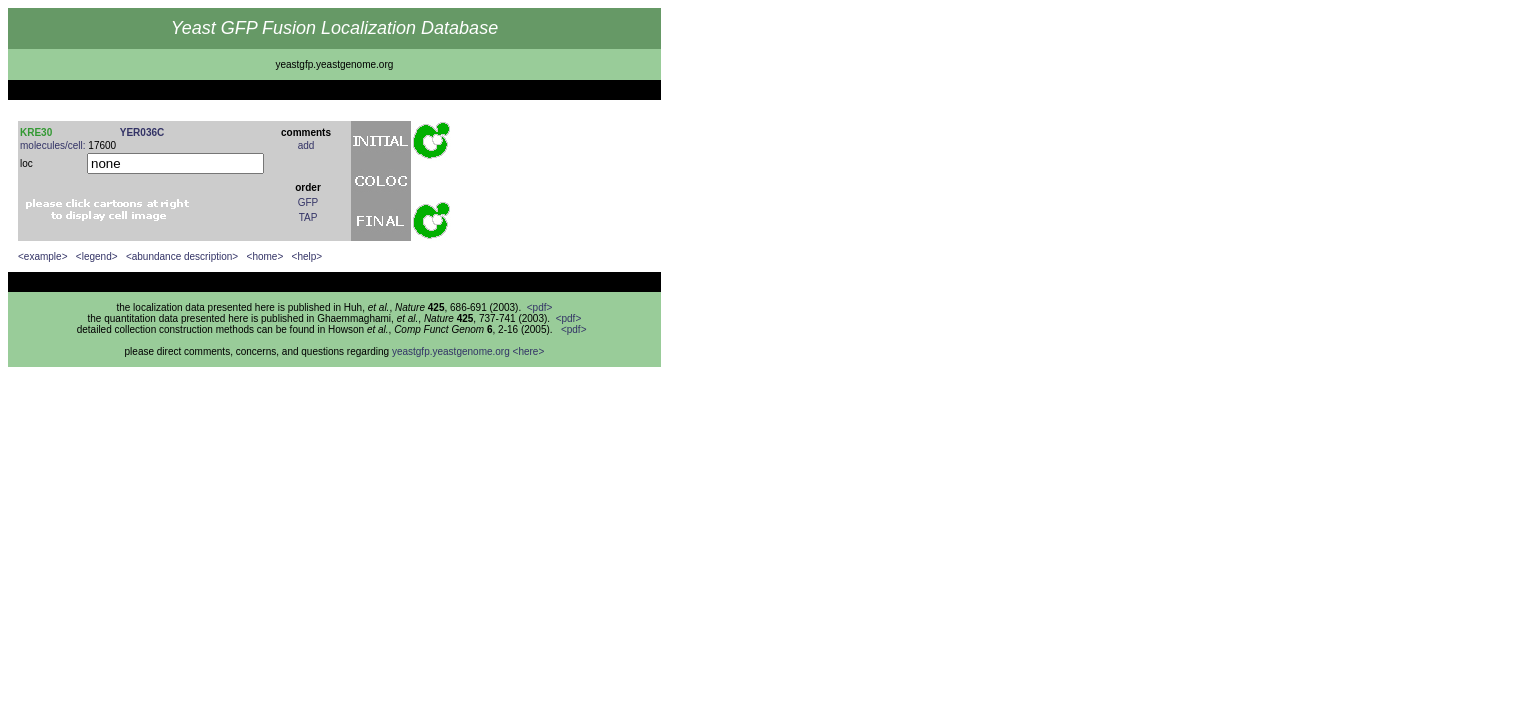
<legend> (97, 256)
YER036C (142, 132)
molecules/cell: (53, 145)
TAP (308, 217)
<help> (307, 256)
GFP (308, 202)
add (306, 145)
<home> (265, 256)
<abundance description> (182, 256)
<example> (42, 256)
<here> (529, 351)
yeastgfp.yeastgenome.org (451, 351)
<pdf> (540, 307)
